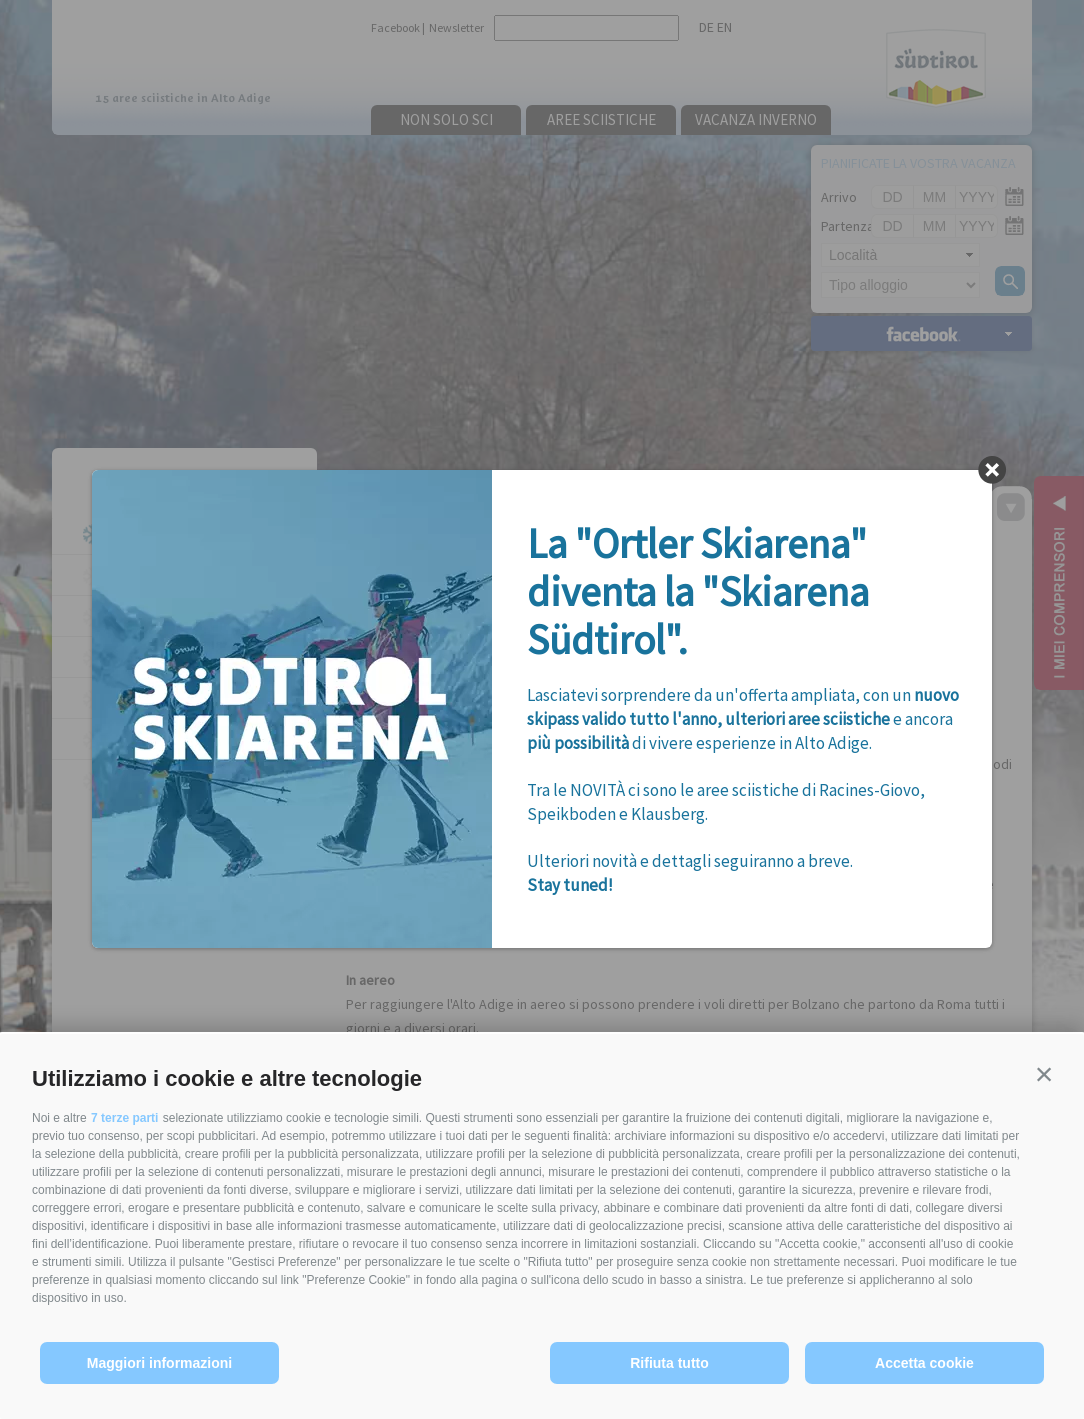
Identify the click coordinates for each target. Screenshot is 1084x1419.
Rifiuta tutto (669, 1363)
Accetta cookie (924, 1363)
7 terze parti (124, 1118)
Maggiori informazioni (159, 1363)
